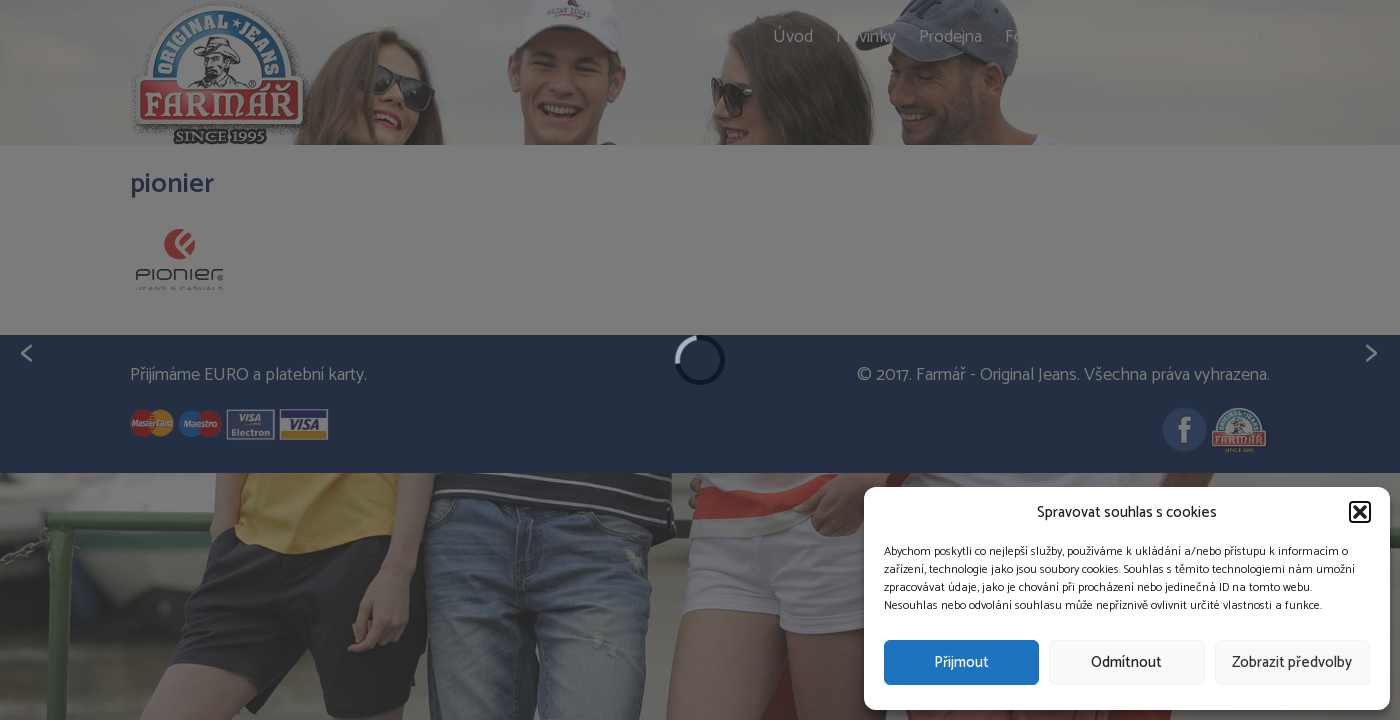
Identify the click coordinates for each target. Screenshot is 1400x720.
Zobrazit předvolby (1292, 662)
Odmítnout (1126, 662)
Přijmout (961, 662)
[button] (1360, 512)
